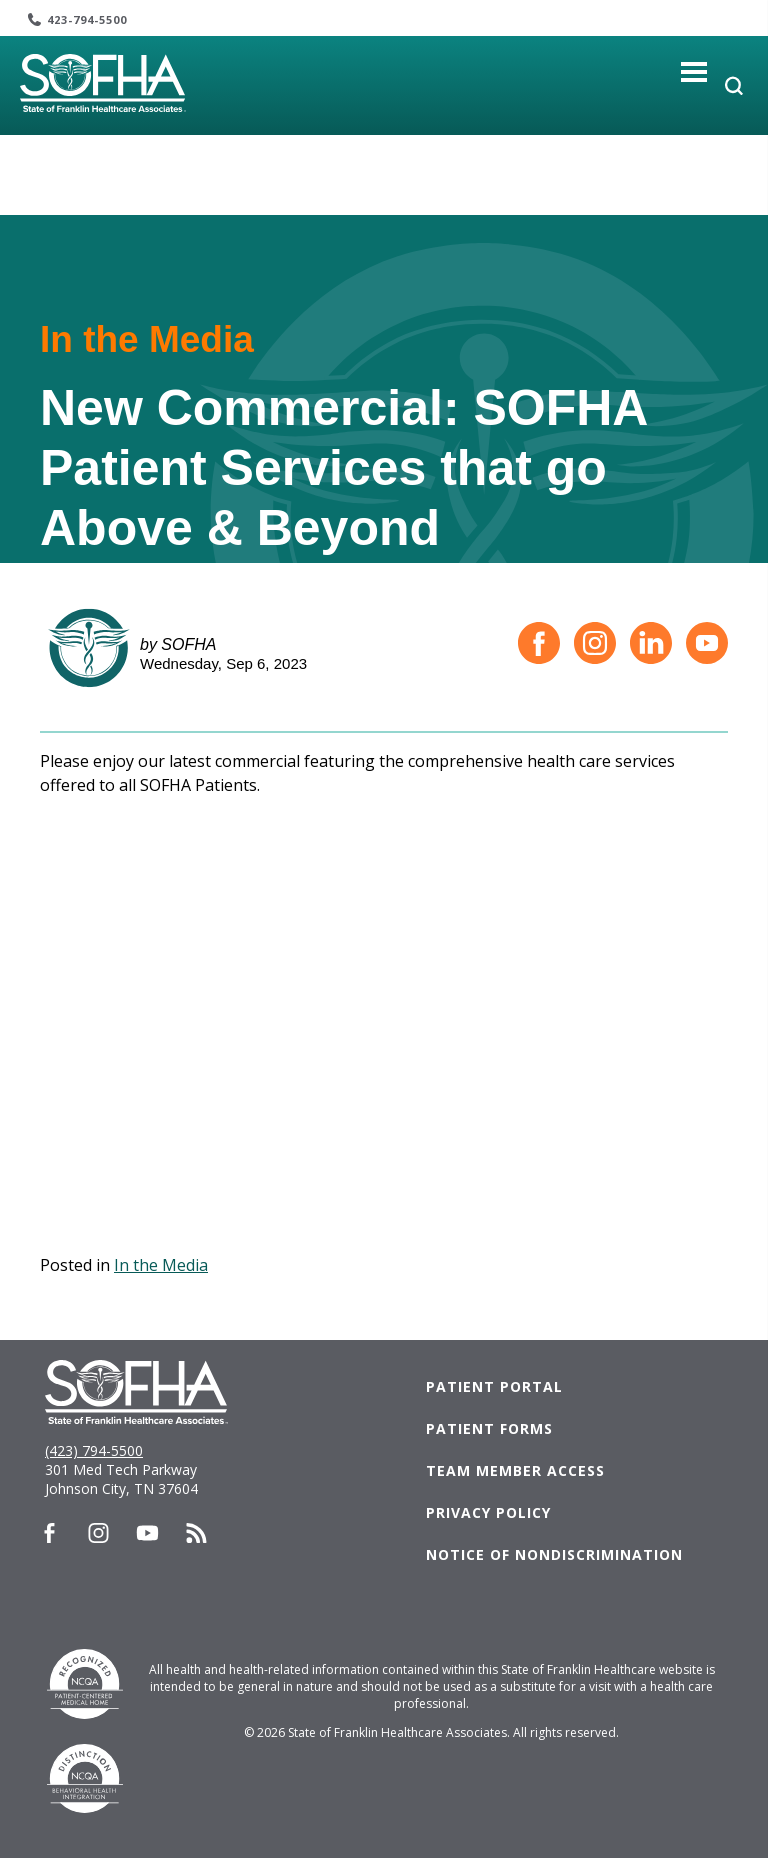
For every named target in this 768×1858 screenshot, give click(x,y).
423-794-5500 (87, 19)
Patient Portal (494, 1386)
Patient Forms (489, 1428)
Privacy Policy (488, 1512)
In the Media (161, 1265)
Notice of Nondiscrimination (554, 1554)
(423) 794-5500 (94, 1450)
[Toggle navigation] (694, 71)
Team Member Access (515, 1470)
